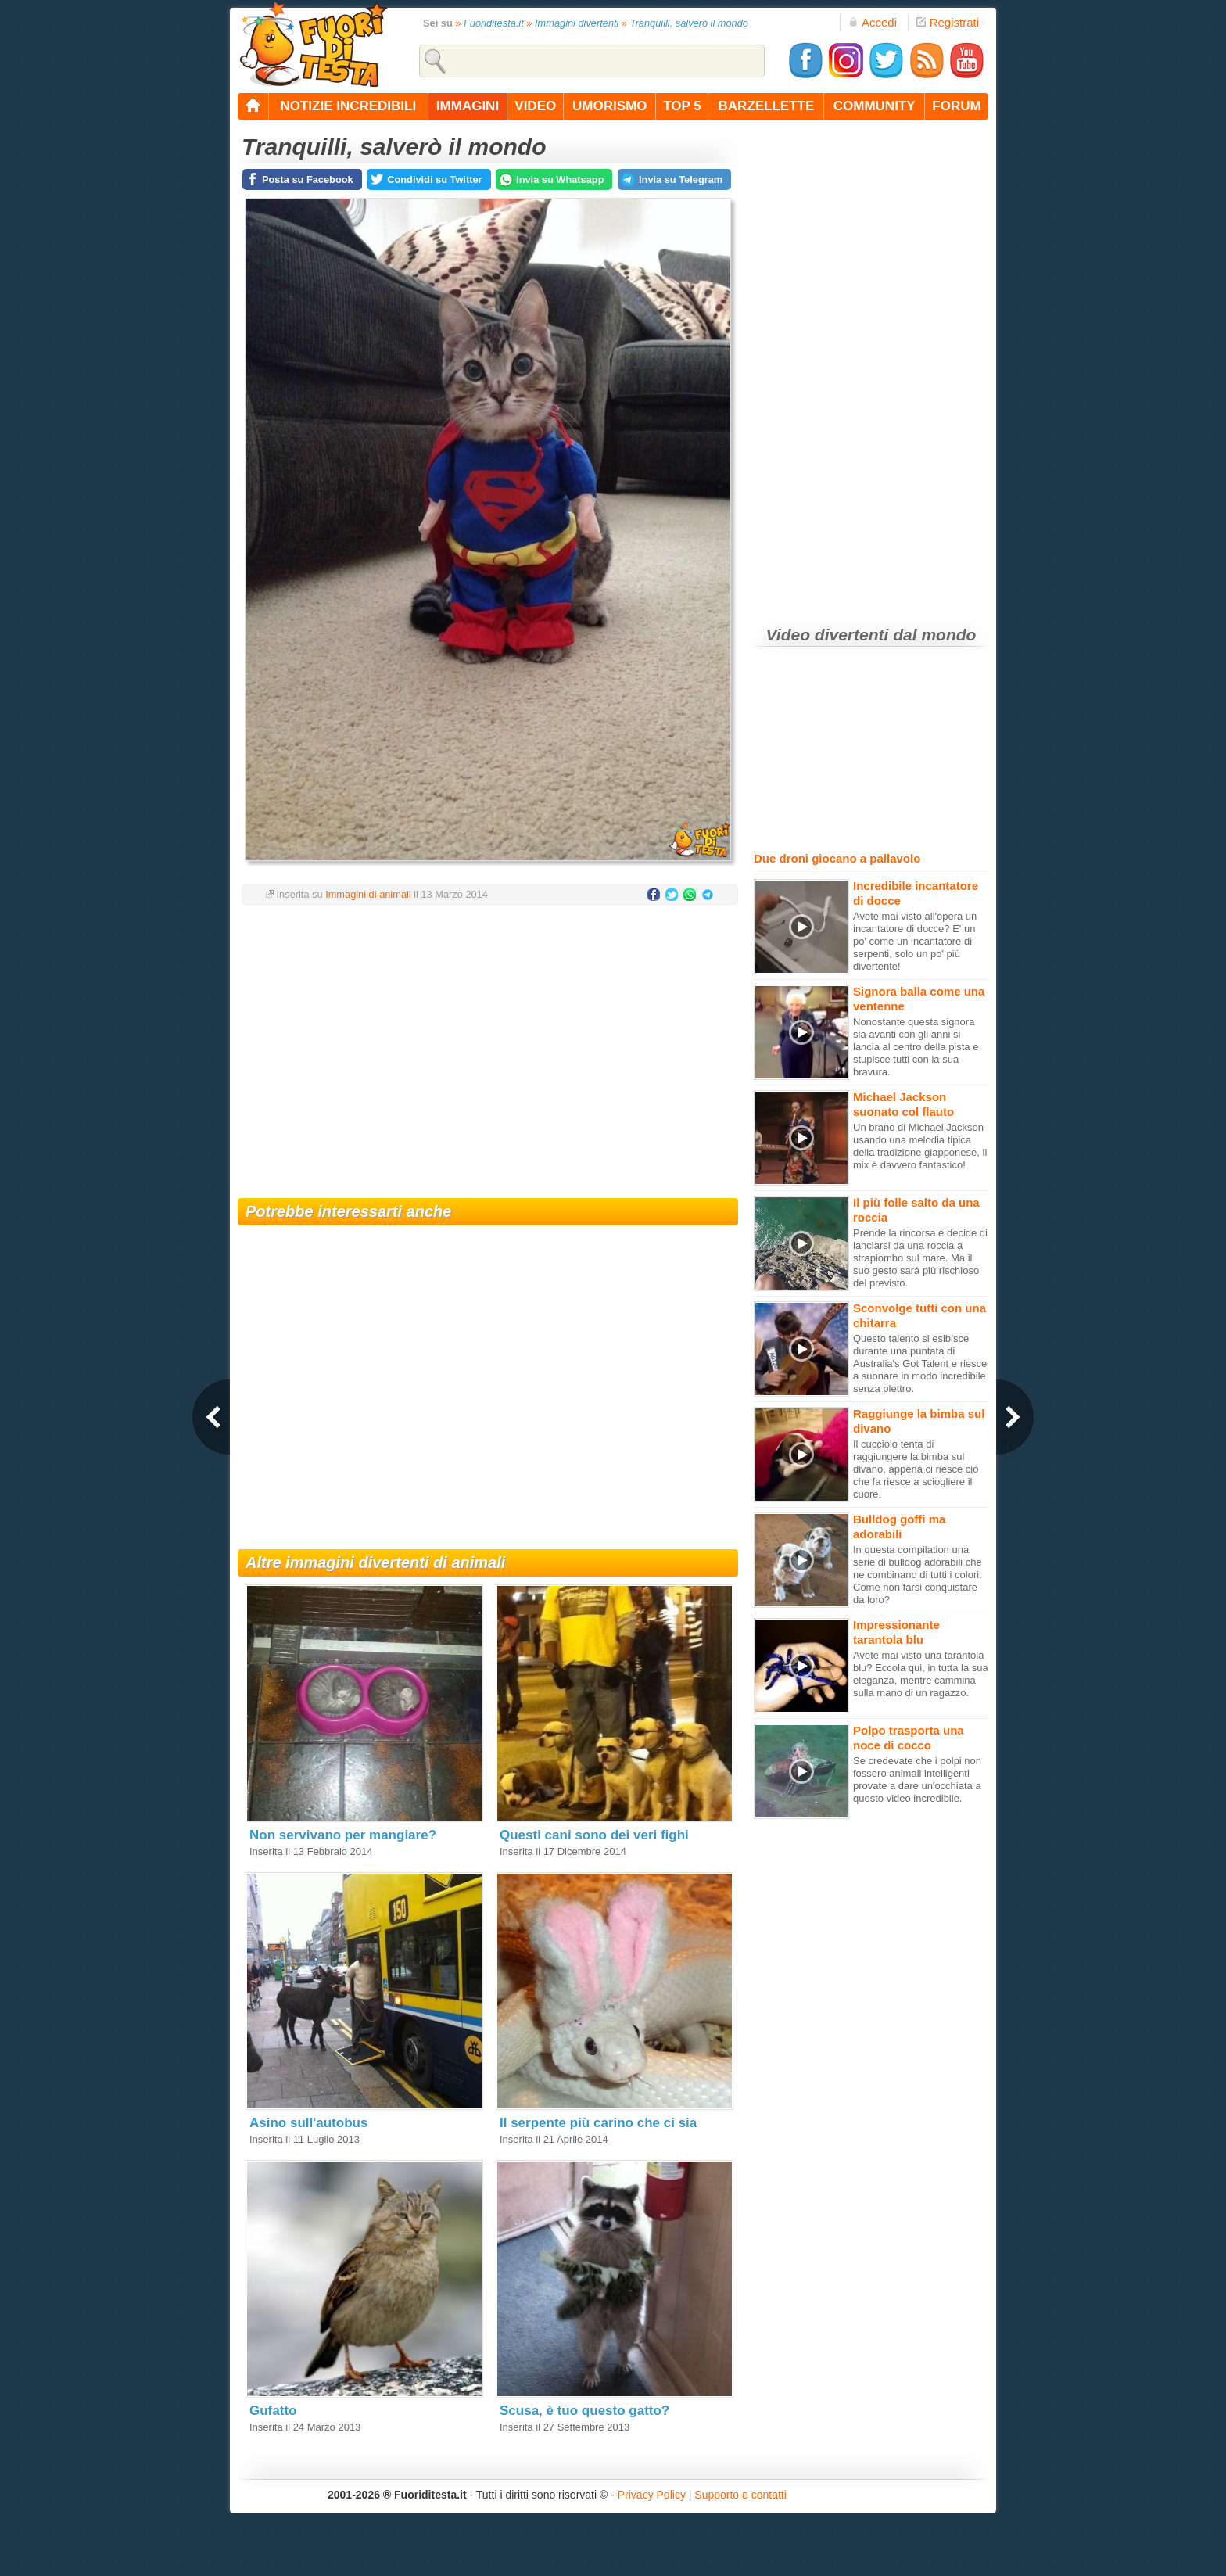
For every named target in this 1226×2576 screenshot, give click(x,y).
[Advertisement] (488, 1041)
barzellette (767, 106)
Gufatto (272, 2410)
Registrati (947, 22)
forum (956, 106)
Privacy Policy (652, 2494)
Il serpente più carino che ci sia (598, 2122)
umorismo (609, 106)
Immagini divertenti (576, 23)
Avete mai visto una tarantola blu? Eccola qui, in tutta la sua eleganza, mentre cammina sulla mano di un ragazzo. (920, 1674)
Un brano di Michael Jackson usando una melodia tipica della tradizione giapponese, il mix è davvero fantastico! (920, 1146)
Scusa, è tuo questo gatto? (584, 2410)
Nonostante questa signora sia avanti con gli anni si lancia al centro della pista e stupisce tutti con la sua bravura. (915, 1047)
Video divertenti (827, 635)
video (535, 106)
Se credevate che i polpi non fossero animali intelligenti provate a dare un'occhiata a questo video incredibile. (917, 1779)
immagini (467, 106)
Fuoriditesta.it (494, 23)
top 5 (682, 106)
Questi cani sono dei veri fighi (594, 1835)
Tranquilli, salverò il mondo (689, 23)
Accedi (872, 22)
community (874, 106)
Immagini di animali (368, 894)
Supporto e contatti (740, 2494)
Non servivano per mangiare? (342, 1835)
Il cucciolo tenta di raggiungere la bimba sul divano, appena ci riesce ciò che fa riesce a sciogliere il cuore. (915, 1469)
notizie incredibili (348, 106)
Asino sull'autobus (308, 2122)
